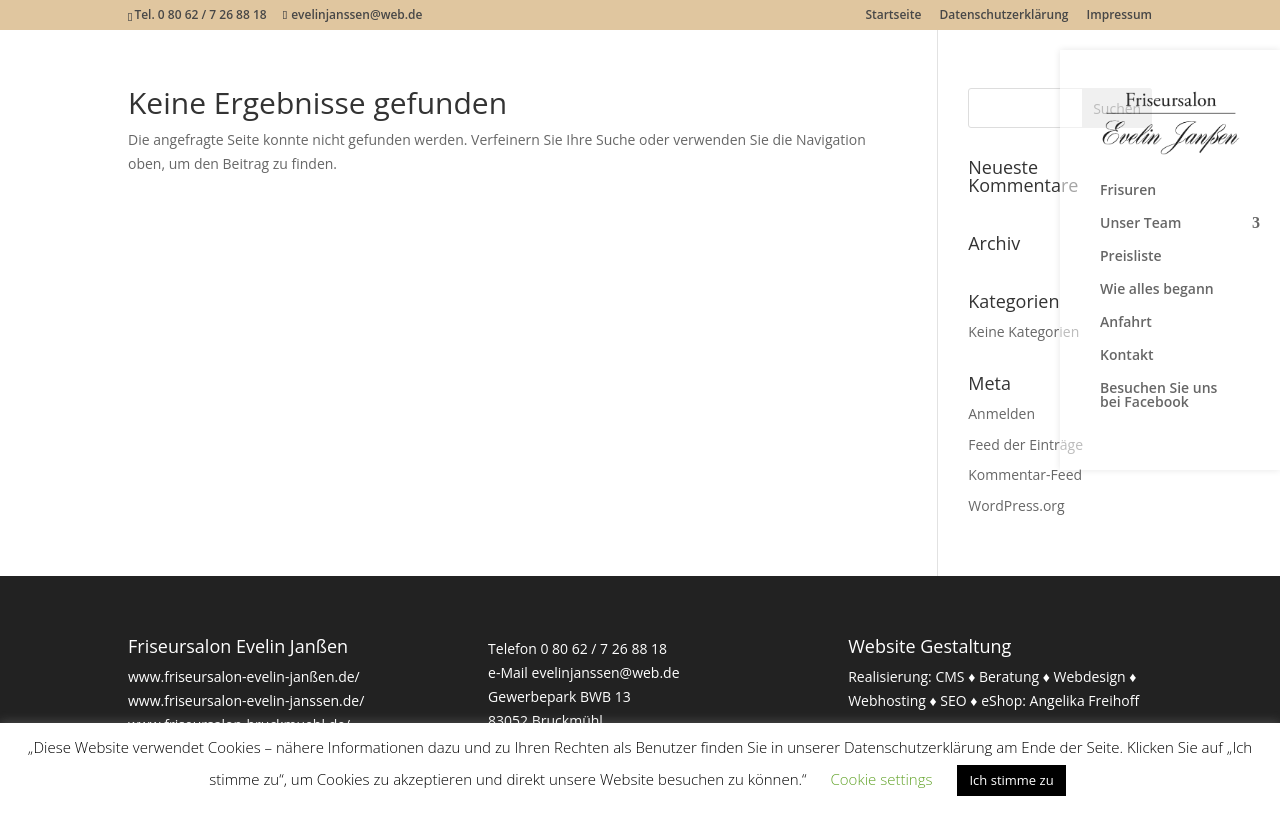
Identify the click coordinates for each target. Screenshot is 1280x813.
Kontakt (1127, 356)
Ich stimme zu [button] (1011, 780)
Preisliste (1131, 257)
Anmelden (1001, 413)
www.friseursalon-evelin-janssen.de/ (246, 700)
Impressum (1119, 16)
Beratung (1009, 676)
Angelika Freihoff (1085, 700)
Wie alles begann (1157, 290)
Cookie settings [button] (882, 779)
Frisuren (1128, 191)
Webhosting (887, 700)
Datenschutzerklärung (1004, 16)
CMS (949, 676)
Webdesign (1090, 676)
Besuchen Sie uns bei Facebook (1158, 396)
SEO (953, 700)
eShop (1001, 700)
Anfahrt (1126, 323)
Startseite (893, 16)
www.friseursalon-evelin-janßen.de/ (244, 676)
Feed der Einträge (1025, 444)
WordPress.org (1016, 505)
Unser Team (1140, 224)
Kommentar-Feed (1025, 474)
